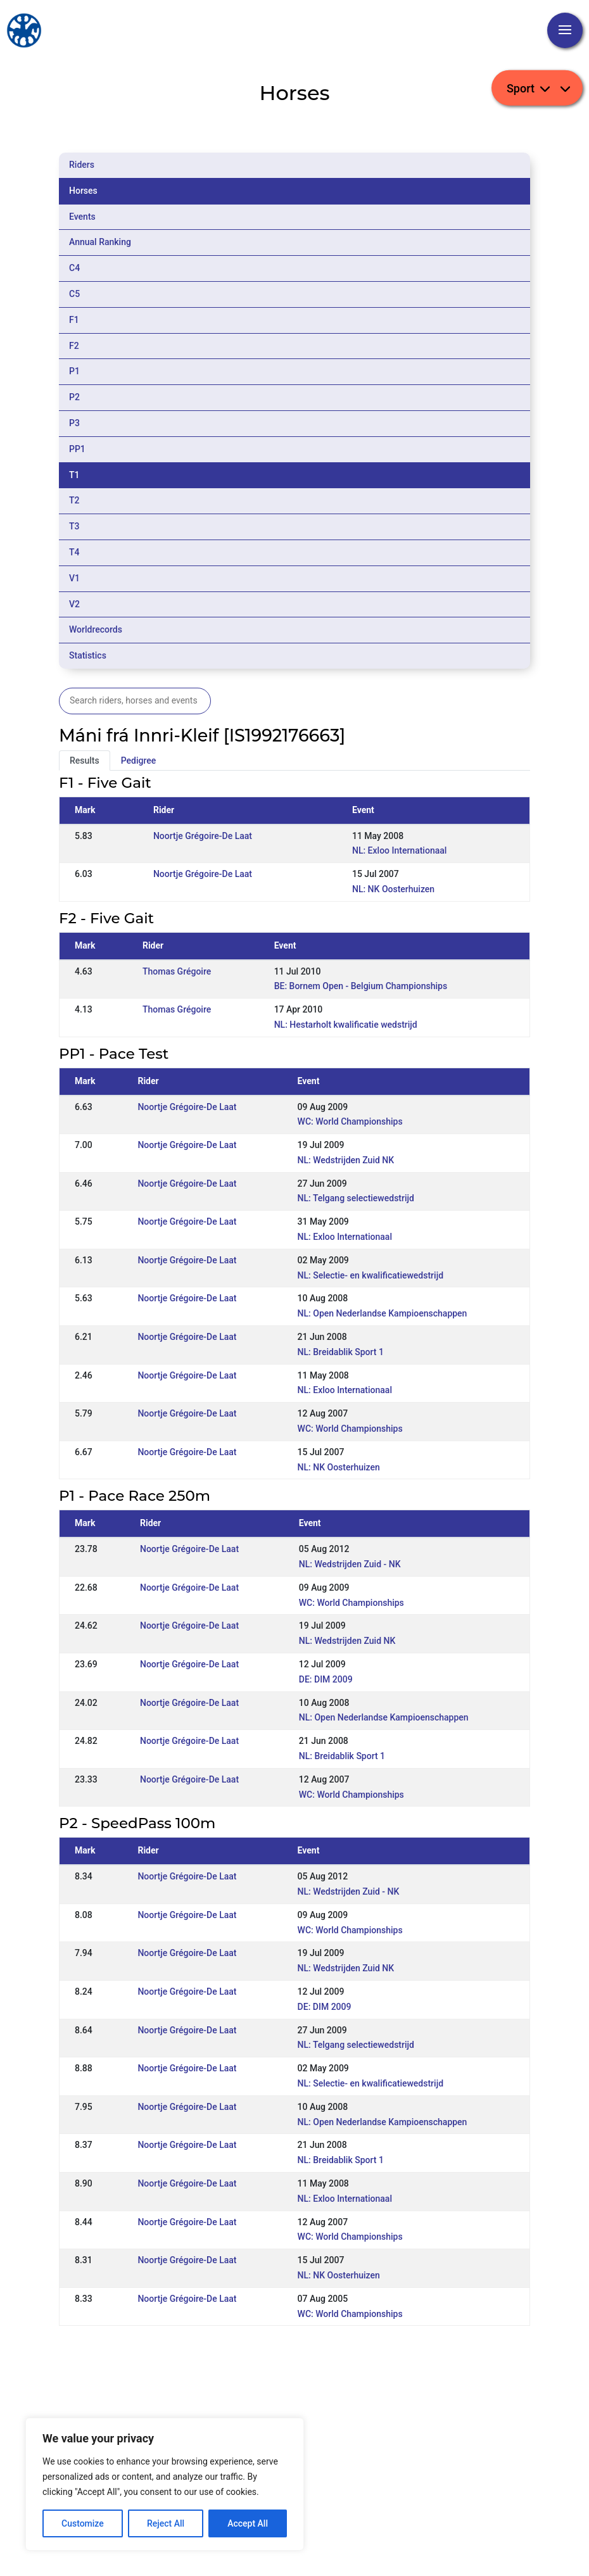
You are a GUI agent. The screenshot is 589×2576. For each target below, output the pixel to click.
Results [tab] (84, 760)
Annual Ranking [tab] (100, 242)
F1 (74, 320)
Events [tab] (82, 217)
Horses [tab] (83, 191)
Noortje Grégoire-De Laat (202, 836)
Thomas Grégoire (176, 971)
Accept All (247, 2523)
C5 (74, 294)
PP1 (77, 449)
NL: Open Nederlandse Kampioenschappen (382, 1313)
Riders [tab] (81, 165)
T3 (74, 526)
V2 (74, 604)
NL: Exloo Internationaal (399, 850)
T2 (74, 500)
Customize (82, 2523)
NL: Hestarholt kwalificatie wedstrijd (345, 1025)
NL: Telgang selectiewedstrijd (356, 1198)
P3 (74, 423)
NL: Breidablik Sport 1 (341, 1352)
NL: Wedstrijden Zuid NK (346, 1160)
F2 (74, 346)
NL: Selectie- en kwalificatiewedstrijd (370, 1275)
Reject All (165, 2523)
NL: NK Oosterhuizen (393, 889)
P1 (74, 371)
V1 (74, 578)
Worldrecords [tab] (95, 629)
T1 (74, 475)
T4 (74, 552)
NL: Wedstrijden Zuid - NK (350, 1564)
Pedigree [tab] (138, 760)
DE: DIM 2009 (326, 1679)
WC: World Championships (350, 1121)
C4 (74, 268)
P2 (74, 397)
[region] (164, 2484)
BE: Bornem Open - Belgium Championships (360, 986)
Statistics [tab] (87, 655)
